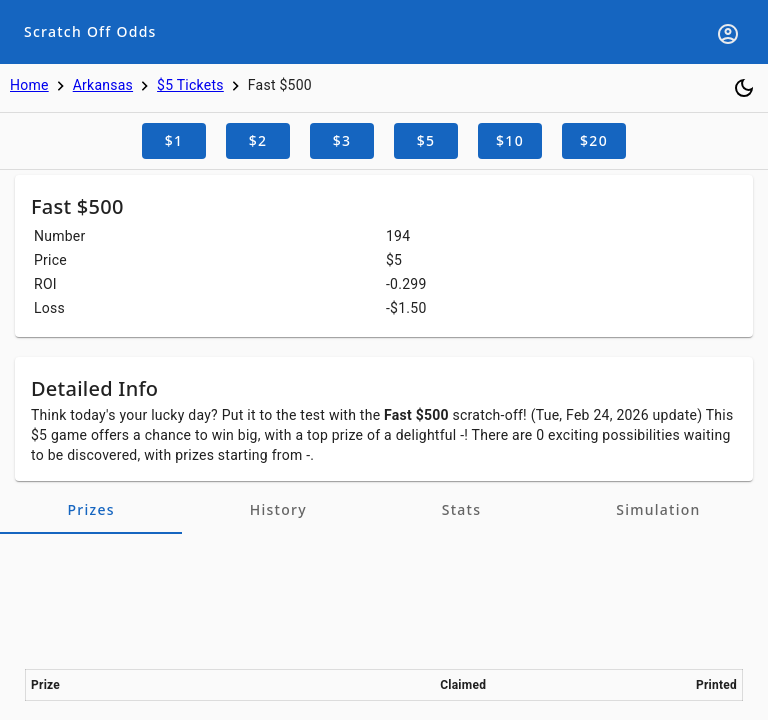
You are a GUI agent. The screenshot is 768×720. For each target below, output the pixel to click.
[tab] (91, 510)
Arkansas (103, 85)
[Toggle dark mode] (744, 88)
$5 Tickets (190, 85)
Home (29, 85)
